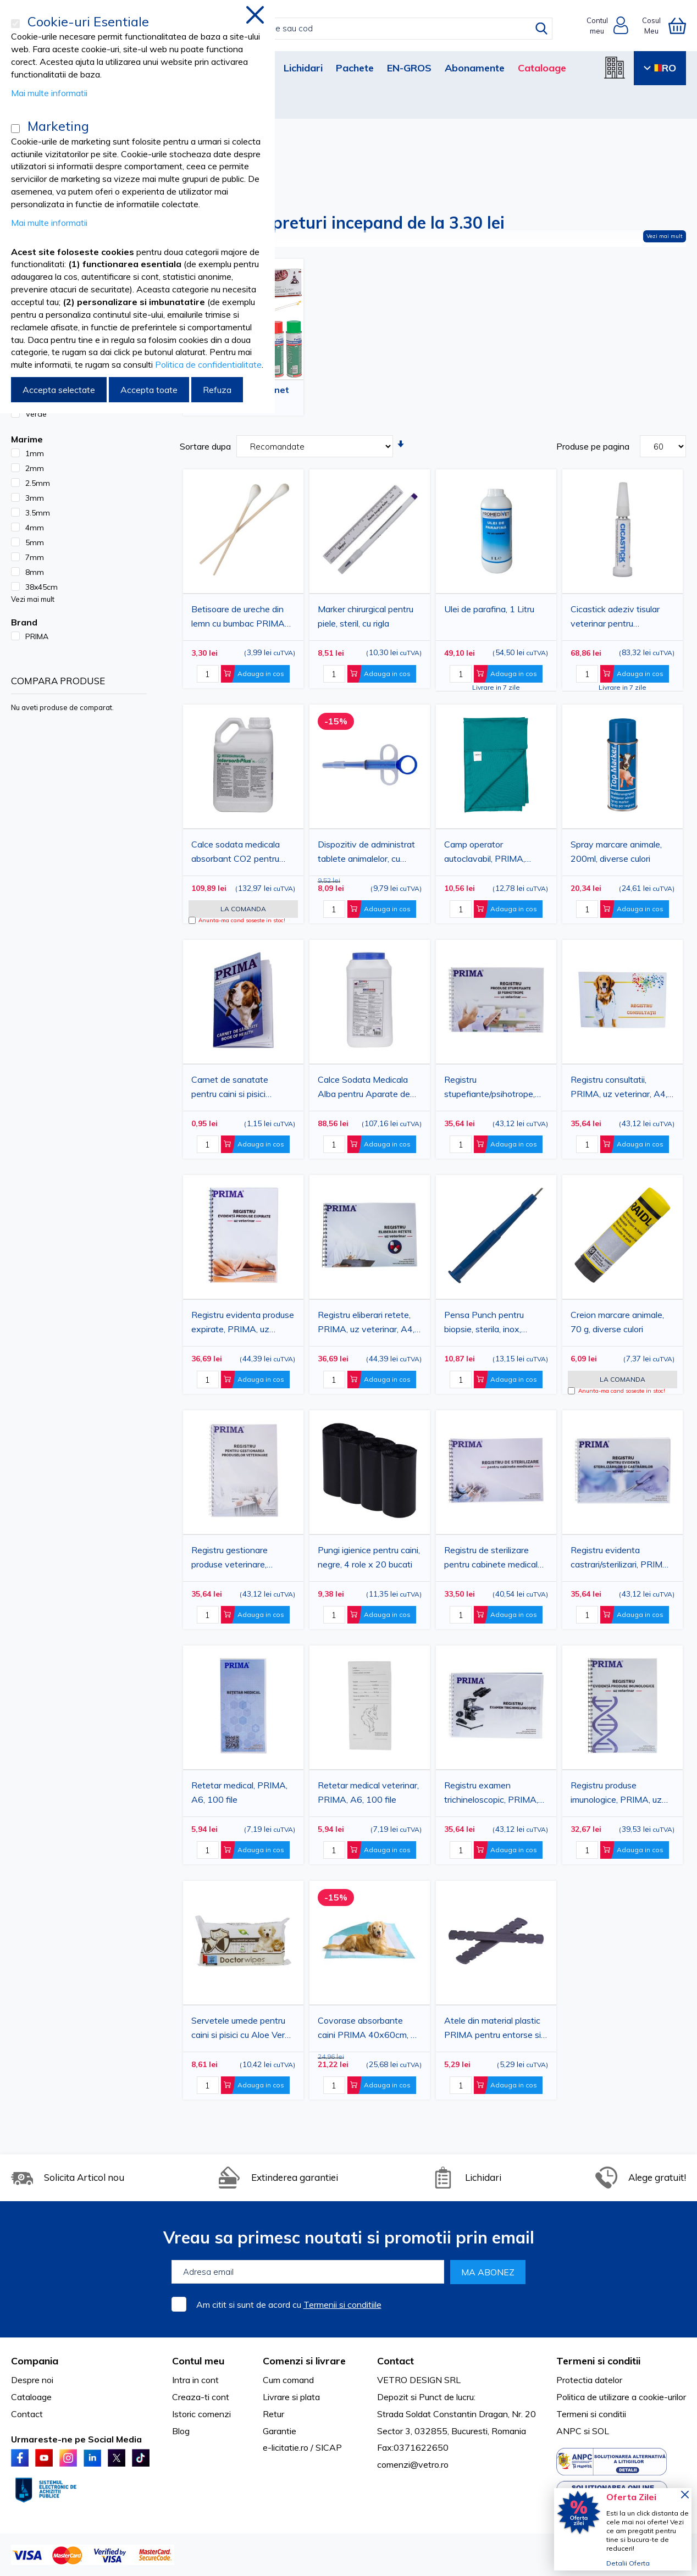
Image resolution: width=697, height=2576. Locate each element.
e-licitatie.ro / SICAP (302, 2447)
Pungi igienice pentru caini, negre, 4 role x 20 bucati (369, 1557)
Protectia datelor (589, 2379)
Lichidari (303, 68)
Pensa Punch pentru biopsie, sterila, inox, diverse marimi (484, 1323)
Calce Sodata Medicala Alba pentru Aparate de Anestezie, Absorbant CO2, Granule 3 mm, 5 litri (367, 1088)
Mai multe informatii (49, 92)
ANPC (569, 2430)
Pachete (355, 68)
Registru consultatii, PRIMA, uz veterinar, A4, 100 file (619, 1088)
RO (660, 68)
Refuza (217, 389)
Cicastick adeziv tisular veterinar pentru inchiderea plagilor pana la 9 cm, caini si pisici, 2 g (621, 617)
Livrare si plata (291, 2396)
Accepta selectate (59, 389)
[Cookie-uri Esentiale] (15, 23)
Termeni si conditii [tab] (598, 2361)
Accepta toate (149, 389)
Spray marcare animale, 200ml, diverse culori (616, 851)
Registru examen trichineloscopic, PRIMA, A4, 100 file (491, 1794)
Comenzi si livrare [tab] (304, 2361)
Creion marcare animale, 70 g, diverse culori (617, 1321)
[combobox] (360, 29)
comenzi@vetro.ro (413, 2464)
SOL (600, 2430)
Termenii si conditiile (342, 2304)
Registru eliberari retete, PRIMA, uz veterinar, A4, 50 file (366, 1323)
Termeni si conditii (591, 2413)
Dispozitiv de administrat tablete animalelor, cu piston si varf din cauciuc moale (366, 853)
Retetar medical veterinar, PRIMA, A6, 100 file (368, 1792)
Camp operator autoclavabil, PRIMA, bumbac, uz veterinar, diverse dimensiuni (485, 853)
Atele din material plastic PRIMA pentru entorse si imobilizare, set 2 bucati (492, 2029)
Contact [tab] (395, 2361)
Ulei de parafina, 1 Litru (489, 608)
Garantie (279, 2430)
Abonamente (475, 68)
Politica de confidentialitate (208, 364)
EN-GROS (409, 68)
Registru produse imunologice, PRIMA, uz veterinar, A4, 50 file (616, 1794)
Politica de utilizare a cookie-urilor (621, 2396)
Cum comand (288, 2379)
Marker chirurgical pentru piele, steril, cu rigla (365, 616)
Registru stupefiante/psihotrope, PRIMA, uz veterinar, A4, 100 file (492, 1088)
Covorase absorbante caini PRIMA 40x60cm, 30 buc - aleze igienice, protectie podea (370, 2029)
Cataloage (542, 68)
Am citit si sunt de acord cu (288, 2304)
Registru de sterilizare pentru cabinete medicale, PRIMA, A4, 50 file (494, 1558)
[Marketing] (15, 128)
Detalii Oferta (628, 2563)
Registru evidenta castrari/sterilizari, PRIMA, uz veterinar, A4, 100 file (621, 1558)
